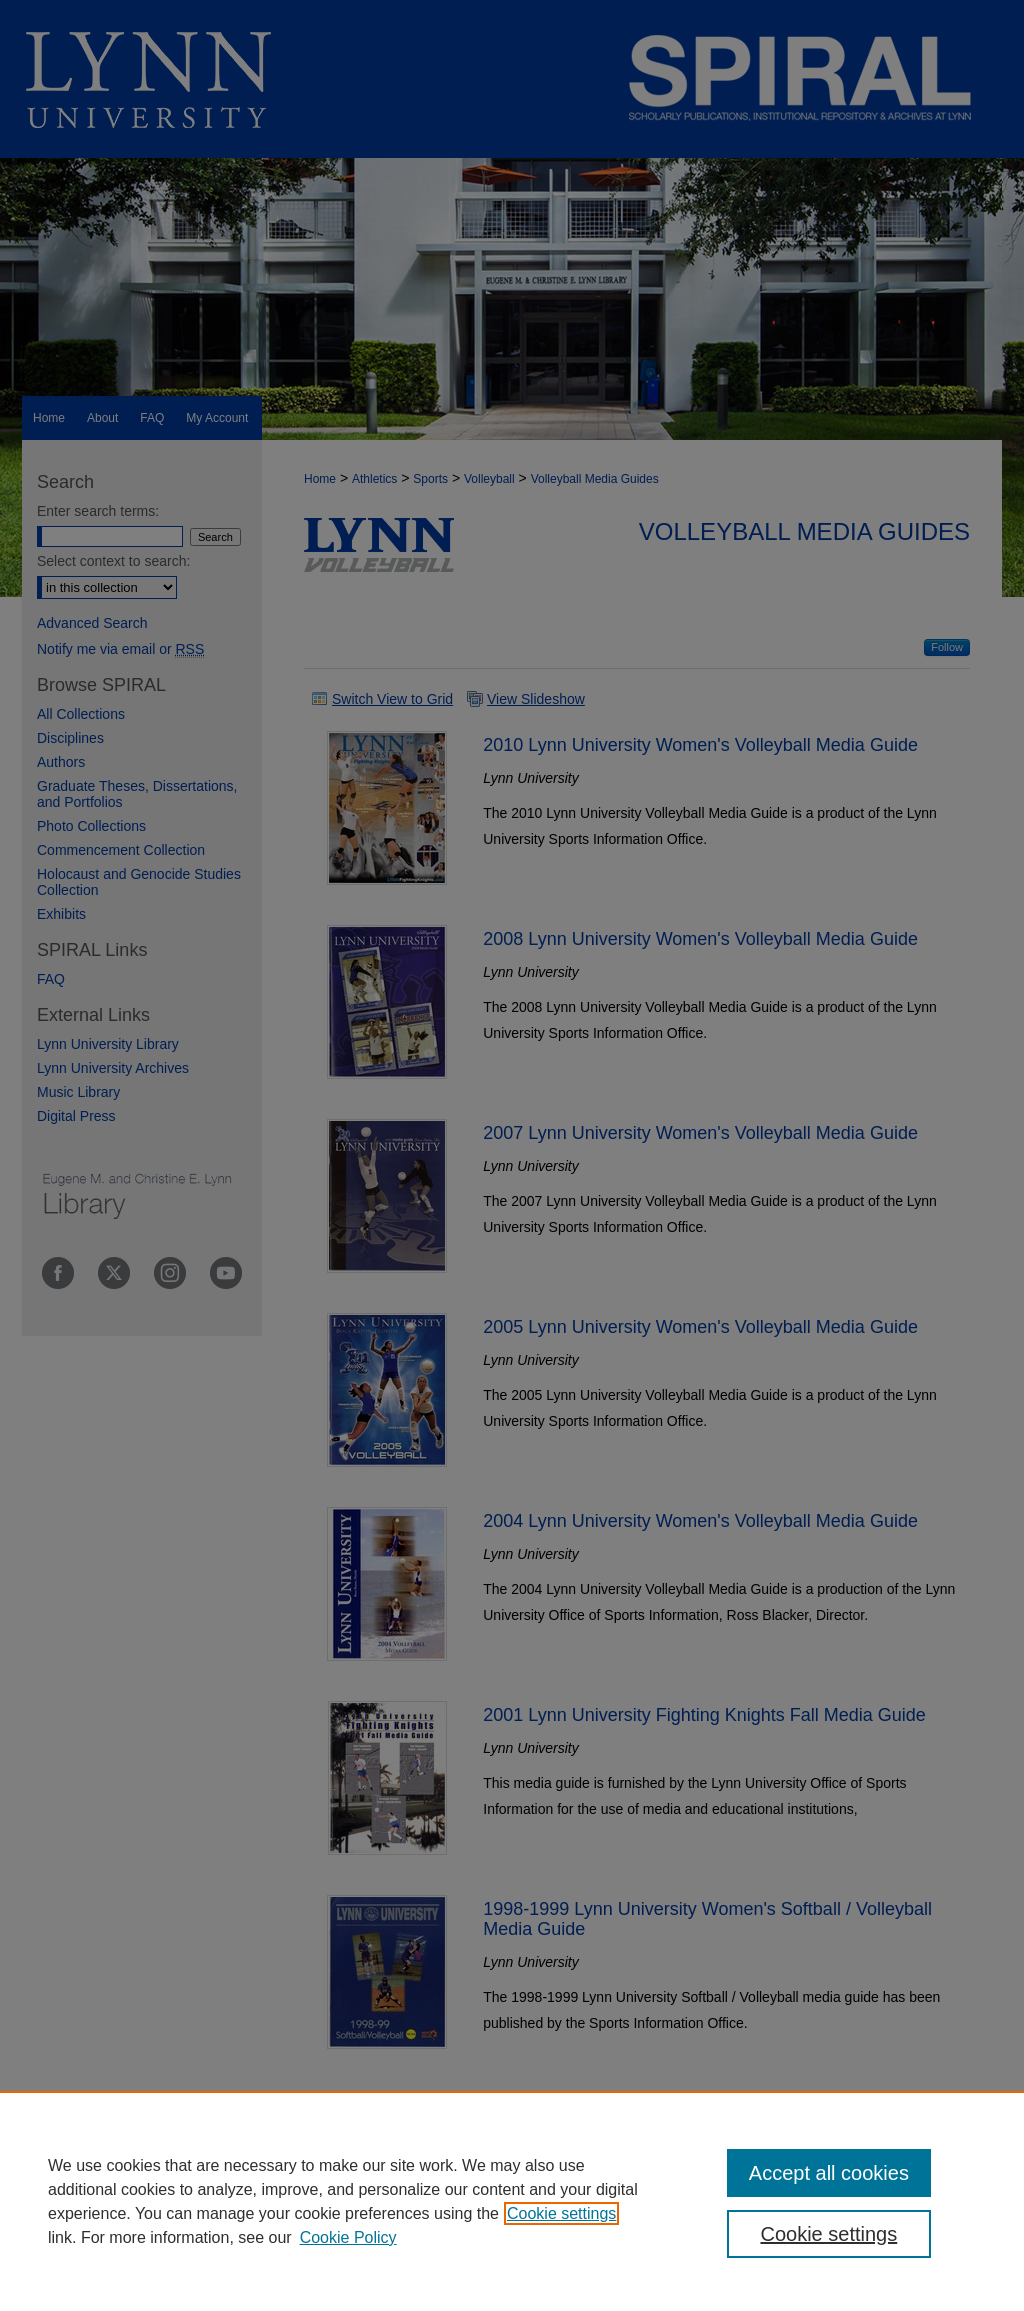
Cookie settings (561, 2213)
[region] (512, 2201)
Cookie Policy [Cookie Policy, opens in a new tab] (348, 2237)
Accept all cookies (829, 2173)
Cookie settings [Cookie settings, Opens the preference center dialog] (828, 2234)
